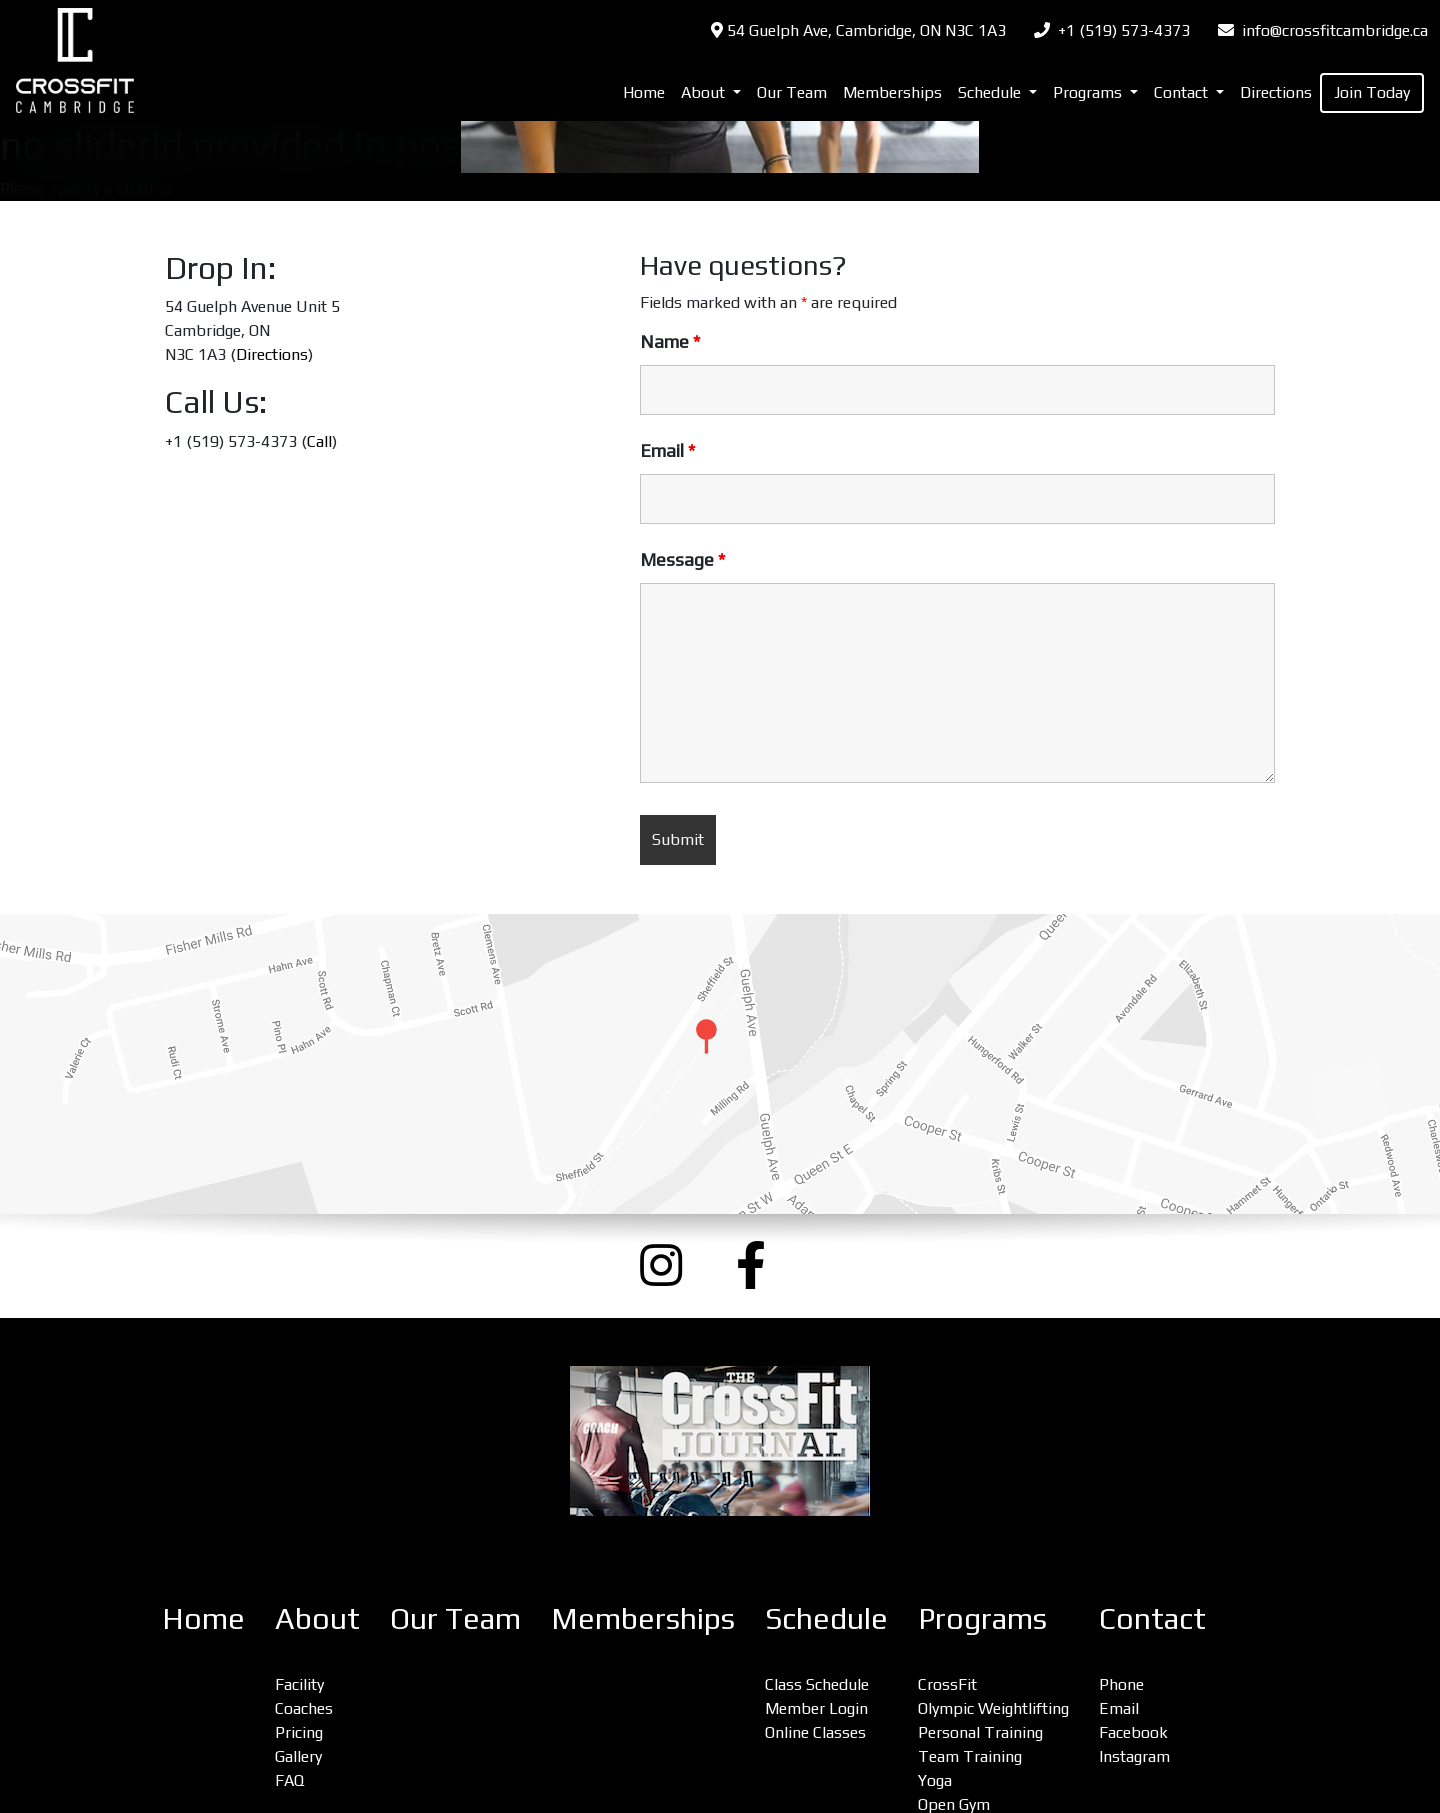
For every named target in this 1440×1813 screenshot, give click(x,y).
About (317, 1618)
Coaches (304, 1708)
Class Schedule (817, 1684)
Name (670, 342)
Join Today (1372, 92)
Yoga (935, 1780)
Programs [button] (1089, 92)
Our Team (792, 92)
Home (644, 92)
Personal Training (980, 1732)
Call (319, 441)
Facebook (1133, 1732)
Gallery (298, 1756)
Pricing (299, 1732)
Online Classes (815, 1732)
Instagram (1134, 1756)
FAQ (289, 1780)
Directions (1276, 92)
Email (667, 451)
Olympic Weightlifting (993, 1708)
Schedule (826, 1618)
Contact (1152, 1618)
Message (682, 560)
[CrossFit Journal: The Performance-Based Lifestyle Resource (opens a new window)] (720, 1441)
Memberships (892, 92)
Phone (1121, 1684)
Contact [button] (1183, 92)
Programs (982, 1618)
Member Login (816, 1708)
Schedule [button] (991, 92)
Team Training (970, 1756)
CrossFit (947, 1684)
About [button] (705, 92)
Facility (299, 1684)
